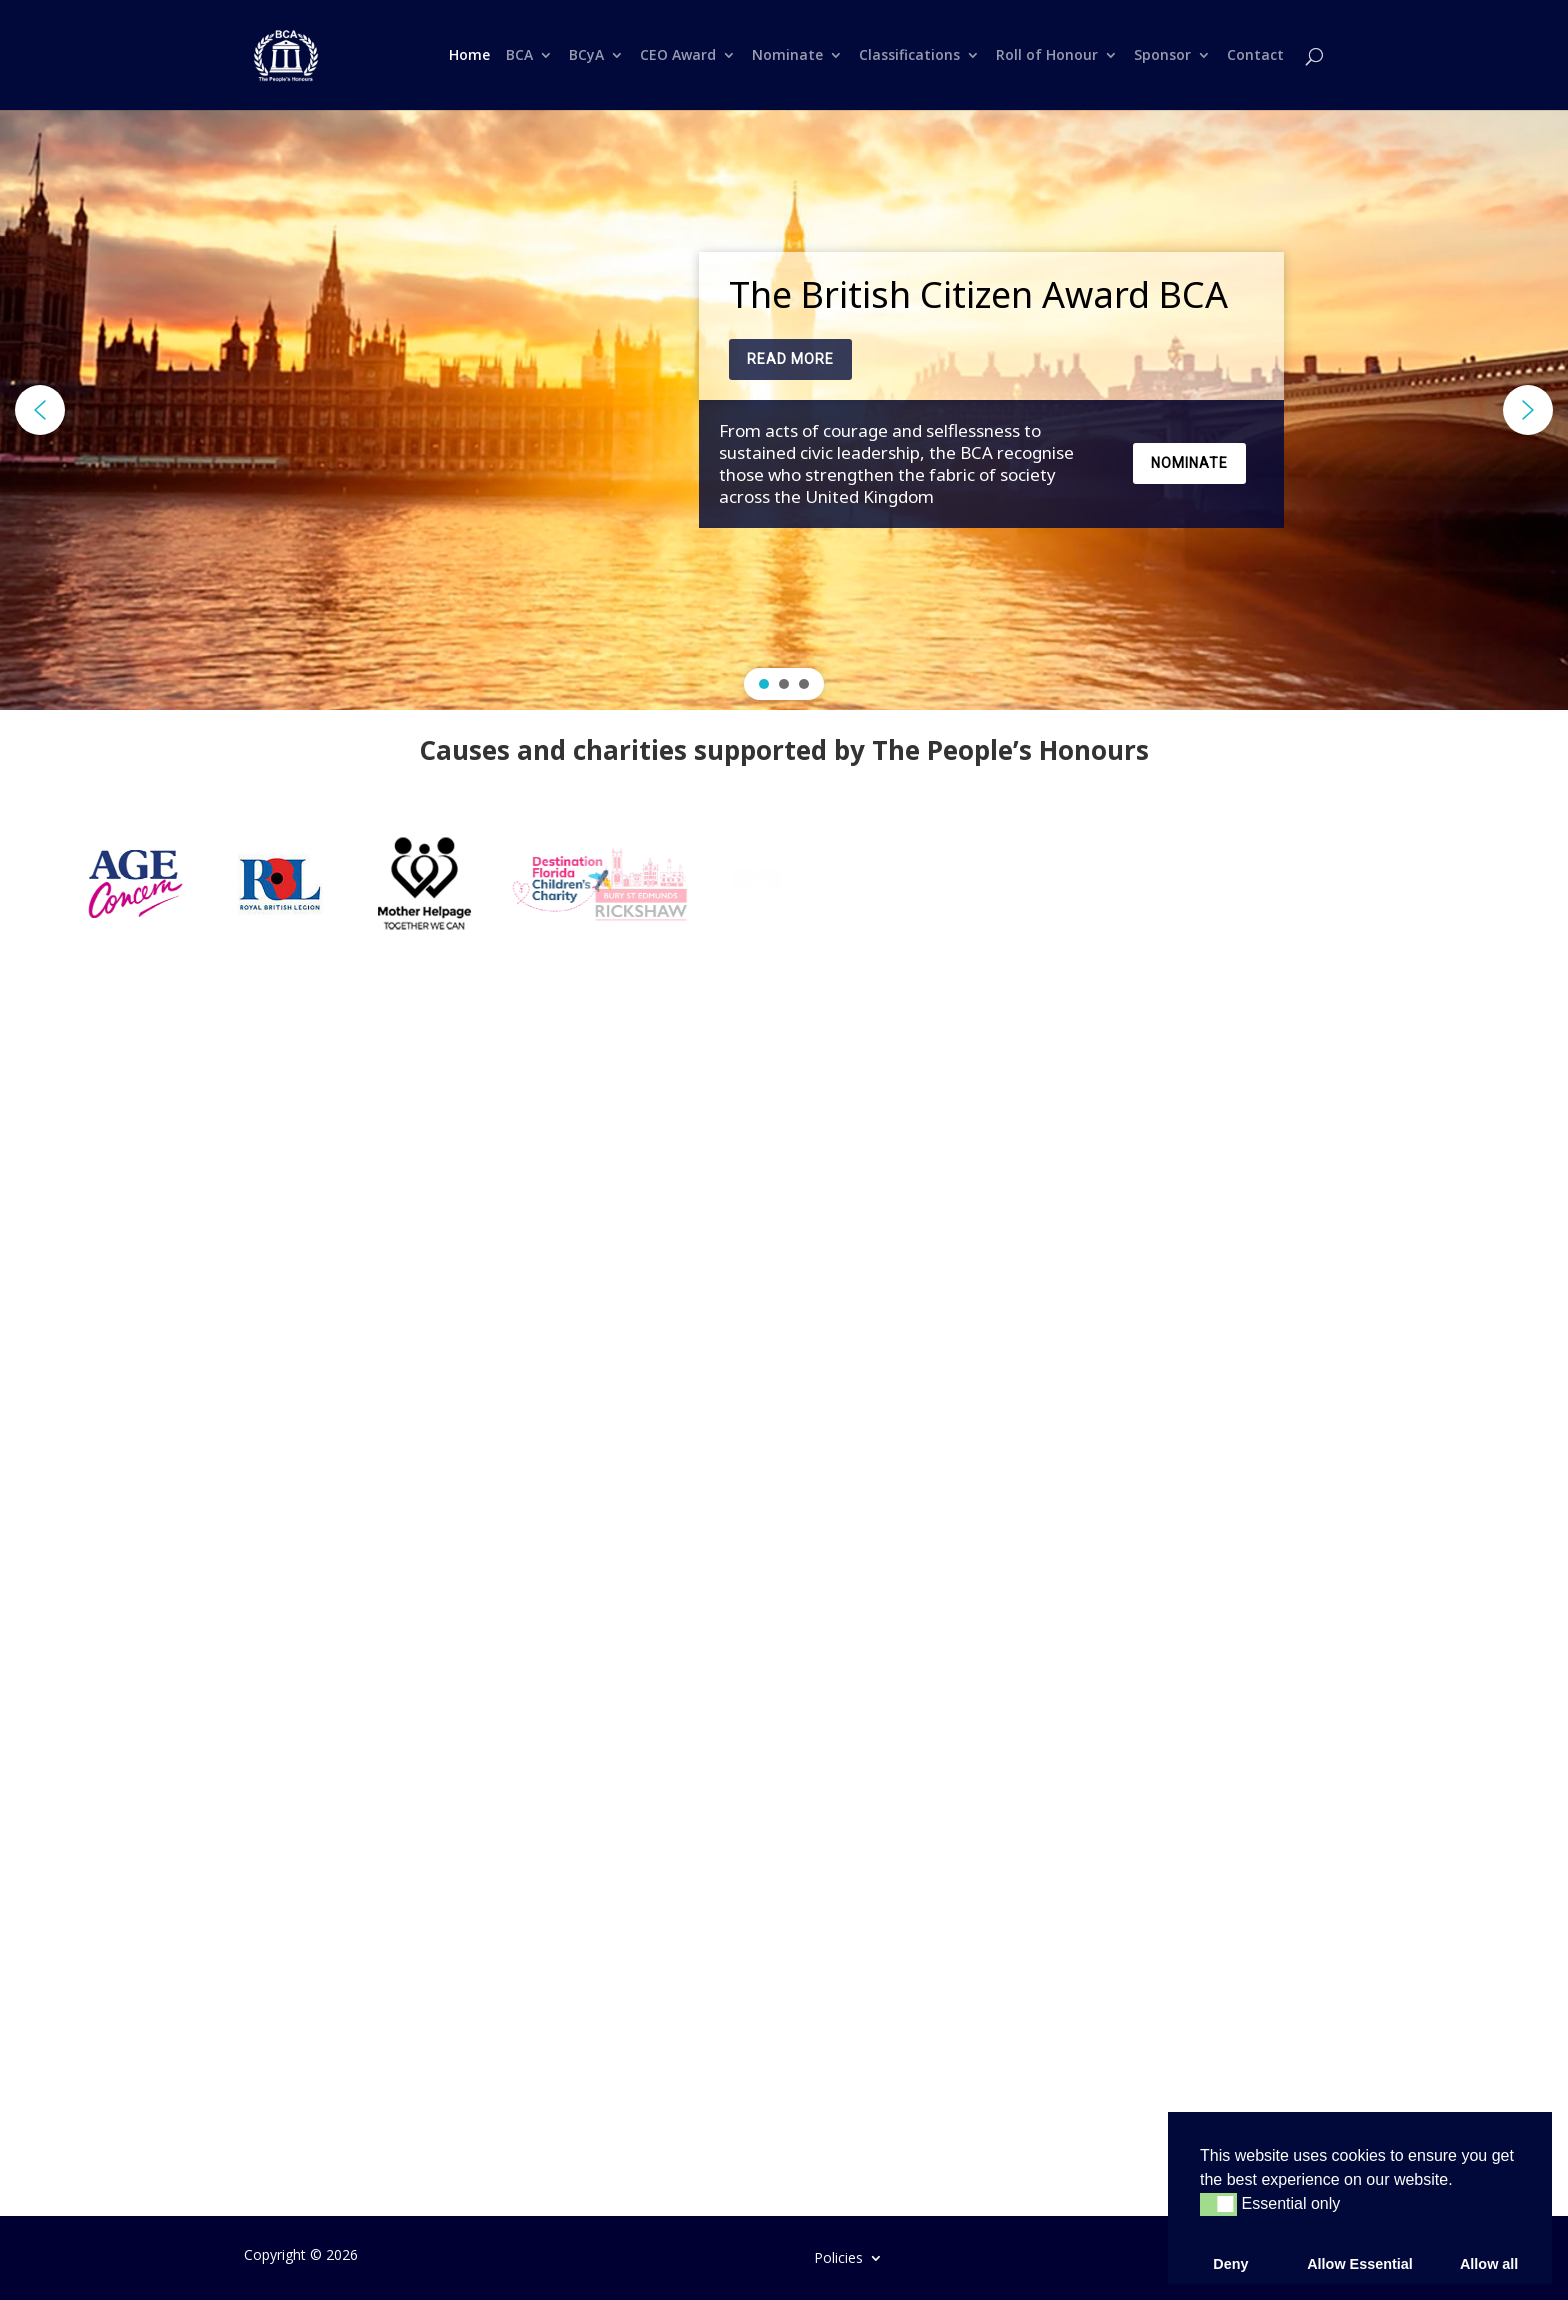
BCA (519, 56)
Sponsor (1162, 56)
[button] (40, 410)
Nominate (787, 56)
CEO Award (678, 56)
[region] (784, 410)
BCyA (586, 56)
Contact (1255, 56)
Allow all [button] (1489, 2264)
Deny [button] (1230, 2264)
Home (469, 56)
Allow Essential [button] (1360, 2264)
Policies (838, 2256)
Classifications (909, 56)
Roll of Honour (1047, 56)
